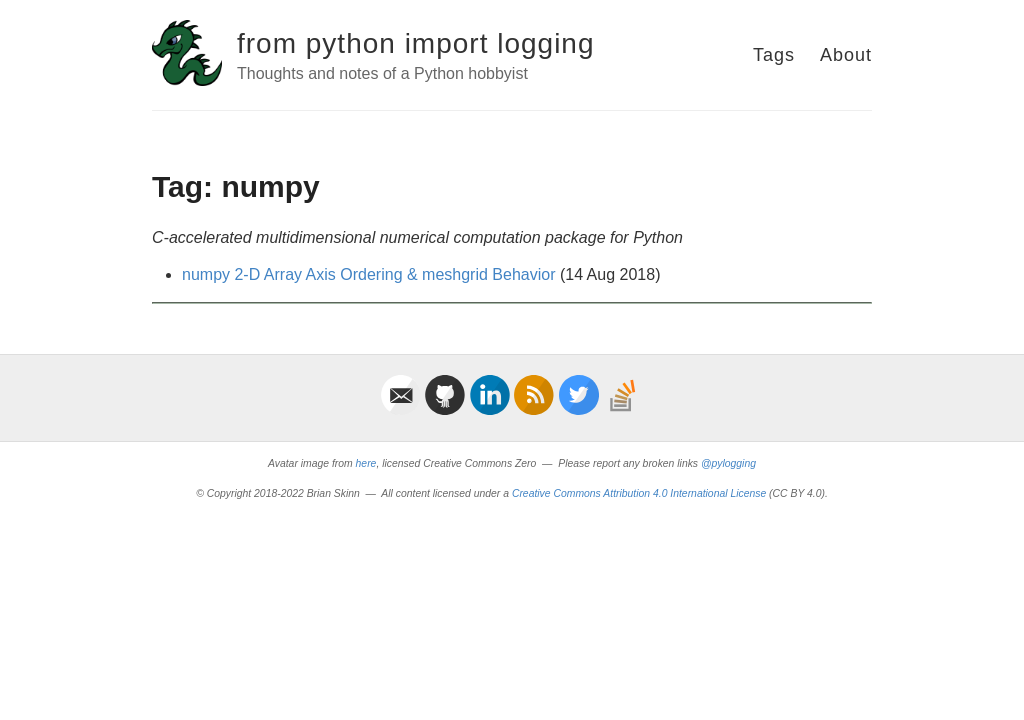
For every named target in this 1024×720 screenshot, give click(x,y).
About (846, 55)
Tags (774, 55)
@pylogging (728, 463)
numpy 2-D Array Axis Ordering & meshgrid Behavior (368, 274)
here (366, 463)
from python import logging (416, 43)
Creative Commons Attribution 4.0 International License (639, 493)
